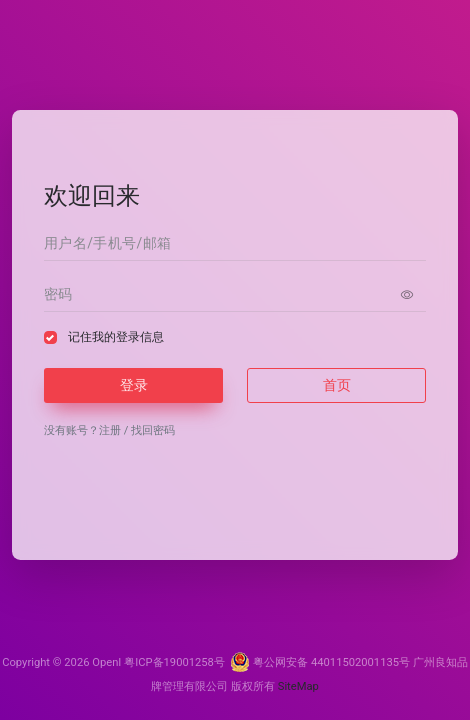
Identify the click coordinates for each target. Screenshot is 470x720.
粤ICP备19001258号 (174, 662)
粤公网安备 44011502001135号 (320, 662)
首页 (337, 385)
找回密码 (153, 430)
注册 (110, 430)
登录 (134, 385)
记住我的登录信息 (116, 337)
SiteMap (298, 686)
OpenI (106, 662)
